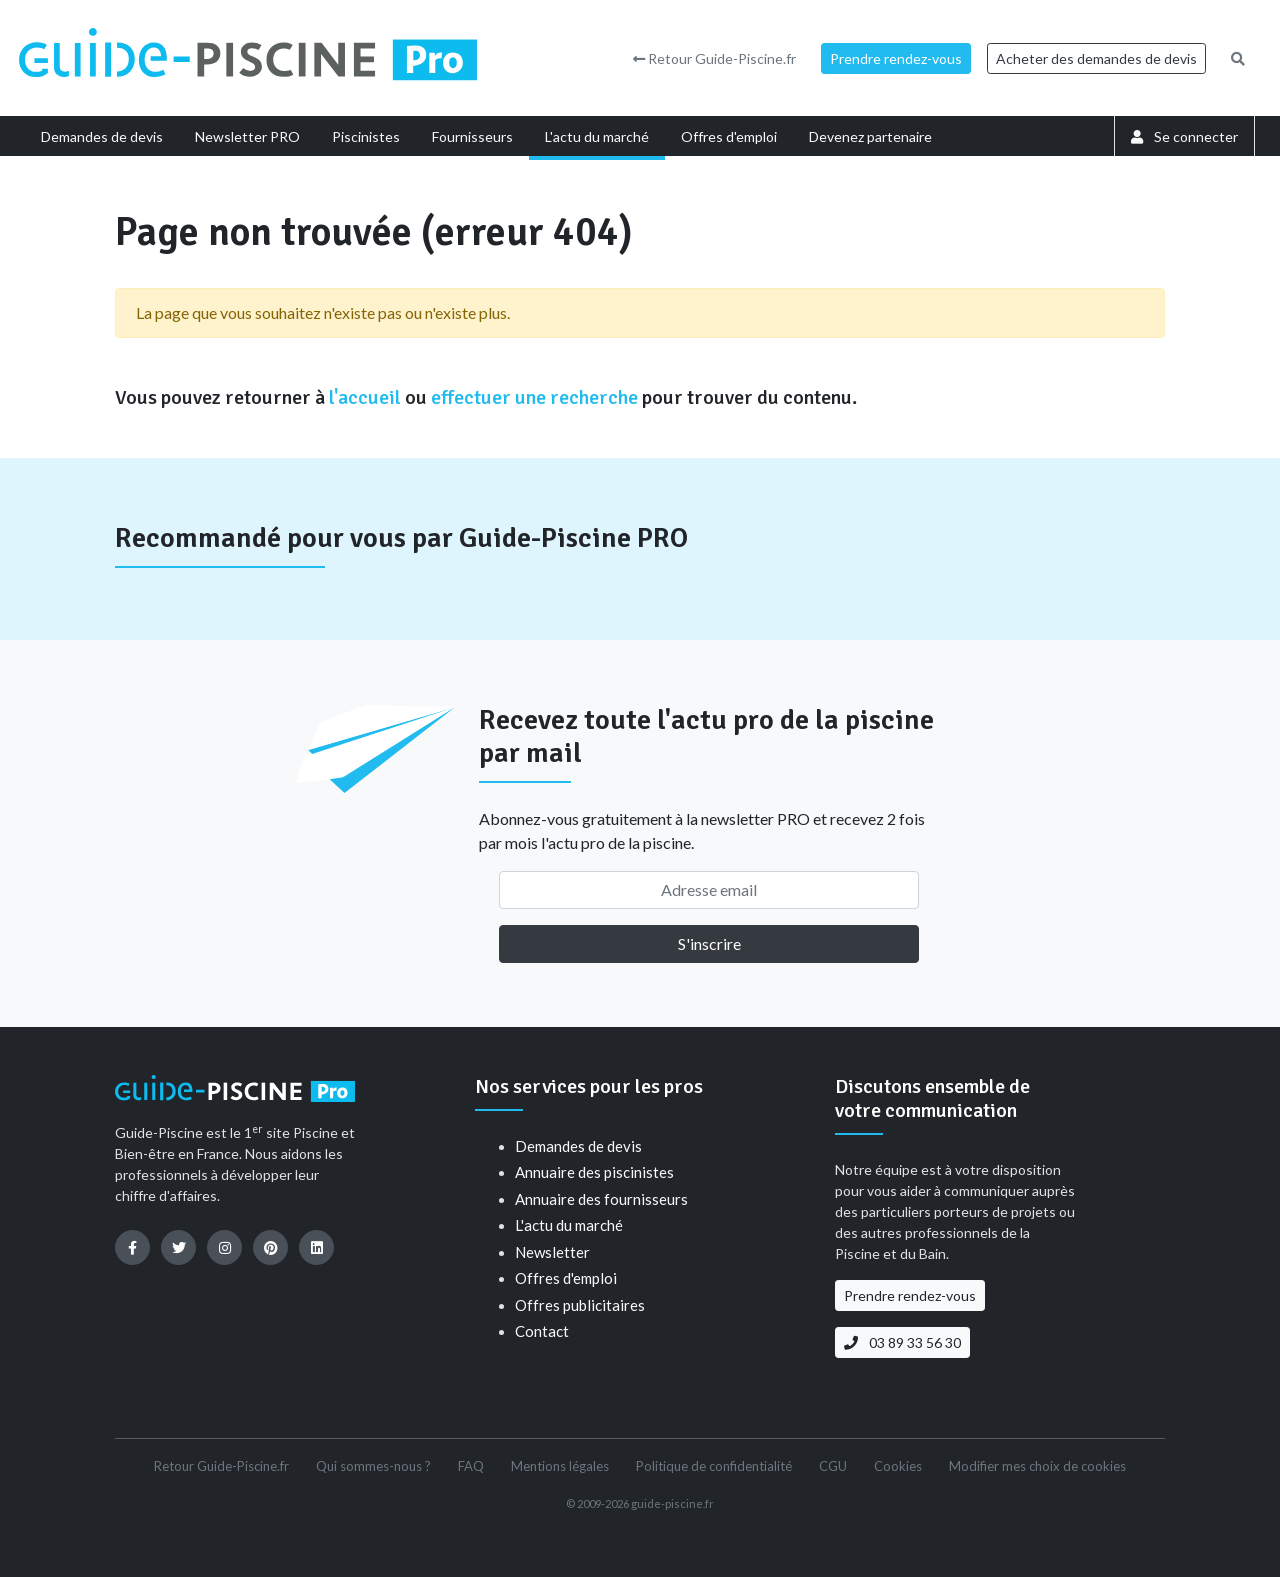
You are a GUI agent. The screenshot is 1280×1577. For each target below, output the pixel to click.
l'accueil (365, 397)
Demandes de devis (578, 1146)
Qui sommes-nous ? (373, 1466)
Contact (542, 1331)
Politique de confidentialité (714, 1466)
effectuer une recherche (534, 397)
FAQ (471, 1466)
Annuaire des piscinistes (594, 1172)
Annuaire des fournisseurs (601, 1199)
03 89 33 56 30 (902, 1342)
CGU (833, 1466)
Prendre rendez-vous (896, 58)
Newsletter (552, 1252)
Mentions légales (560, 1466)
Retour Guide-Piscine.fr (714, 58)
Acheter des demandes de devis (1096, 58)
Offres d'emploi (566, 1278)
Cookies (898, 1466)
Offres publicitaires (580, 1305)
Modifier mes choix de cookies (1037, 1466)
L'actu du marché (569, 1225)
